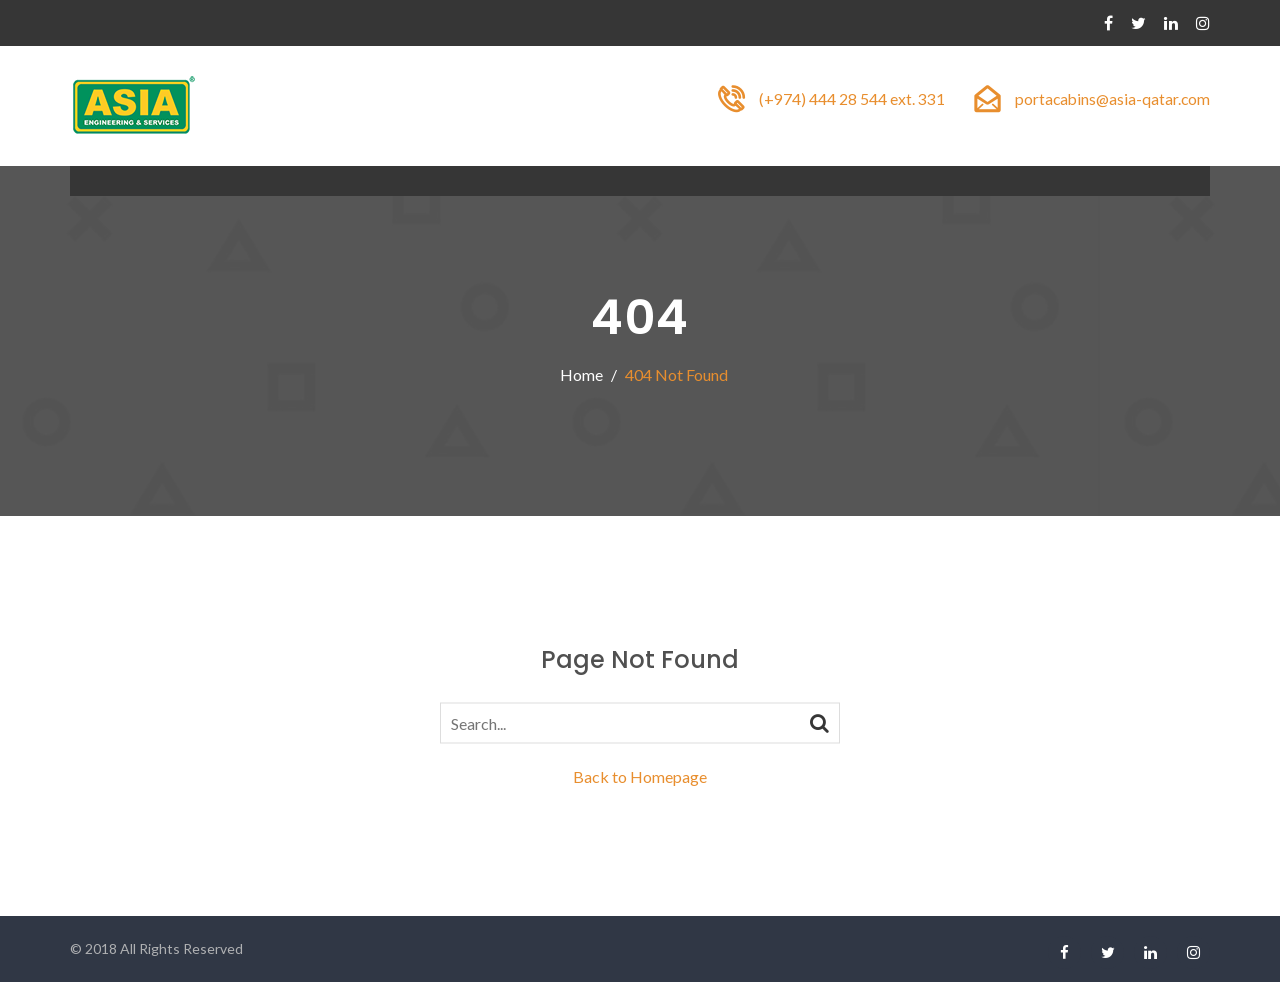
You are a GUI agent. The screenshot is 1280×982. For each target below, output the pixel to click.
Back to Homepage (640, 776)
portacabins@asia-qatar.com (1110, 98)
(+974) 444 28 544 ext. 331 (848, 98)
